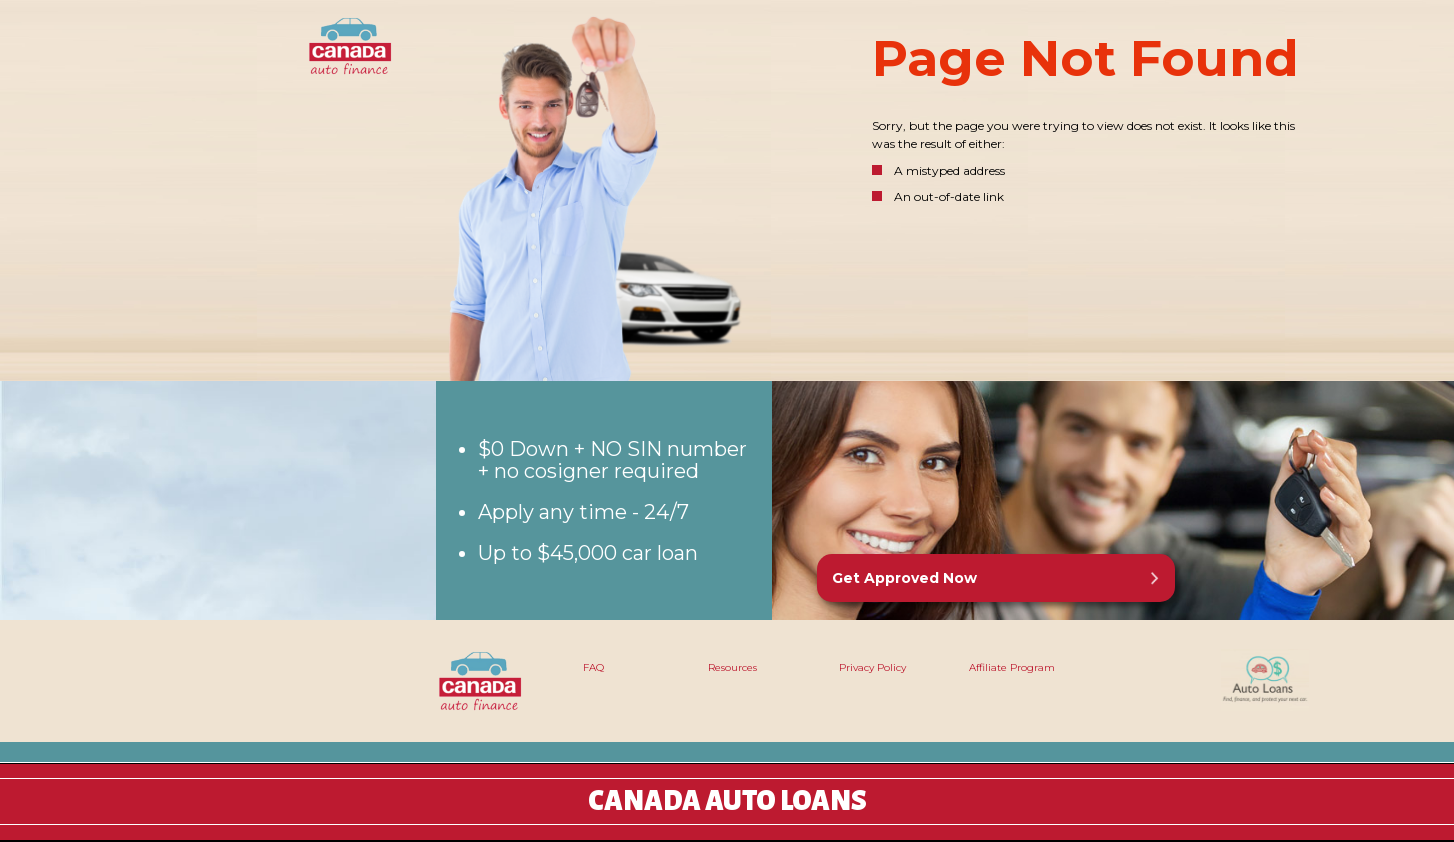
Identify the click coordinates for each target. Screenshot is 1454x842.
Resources (732, 667)
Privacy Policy (872, 667)
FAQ (593, 667)
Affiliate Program (1012, 667)
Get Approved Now (904, 578)
